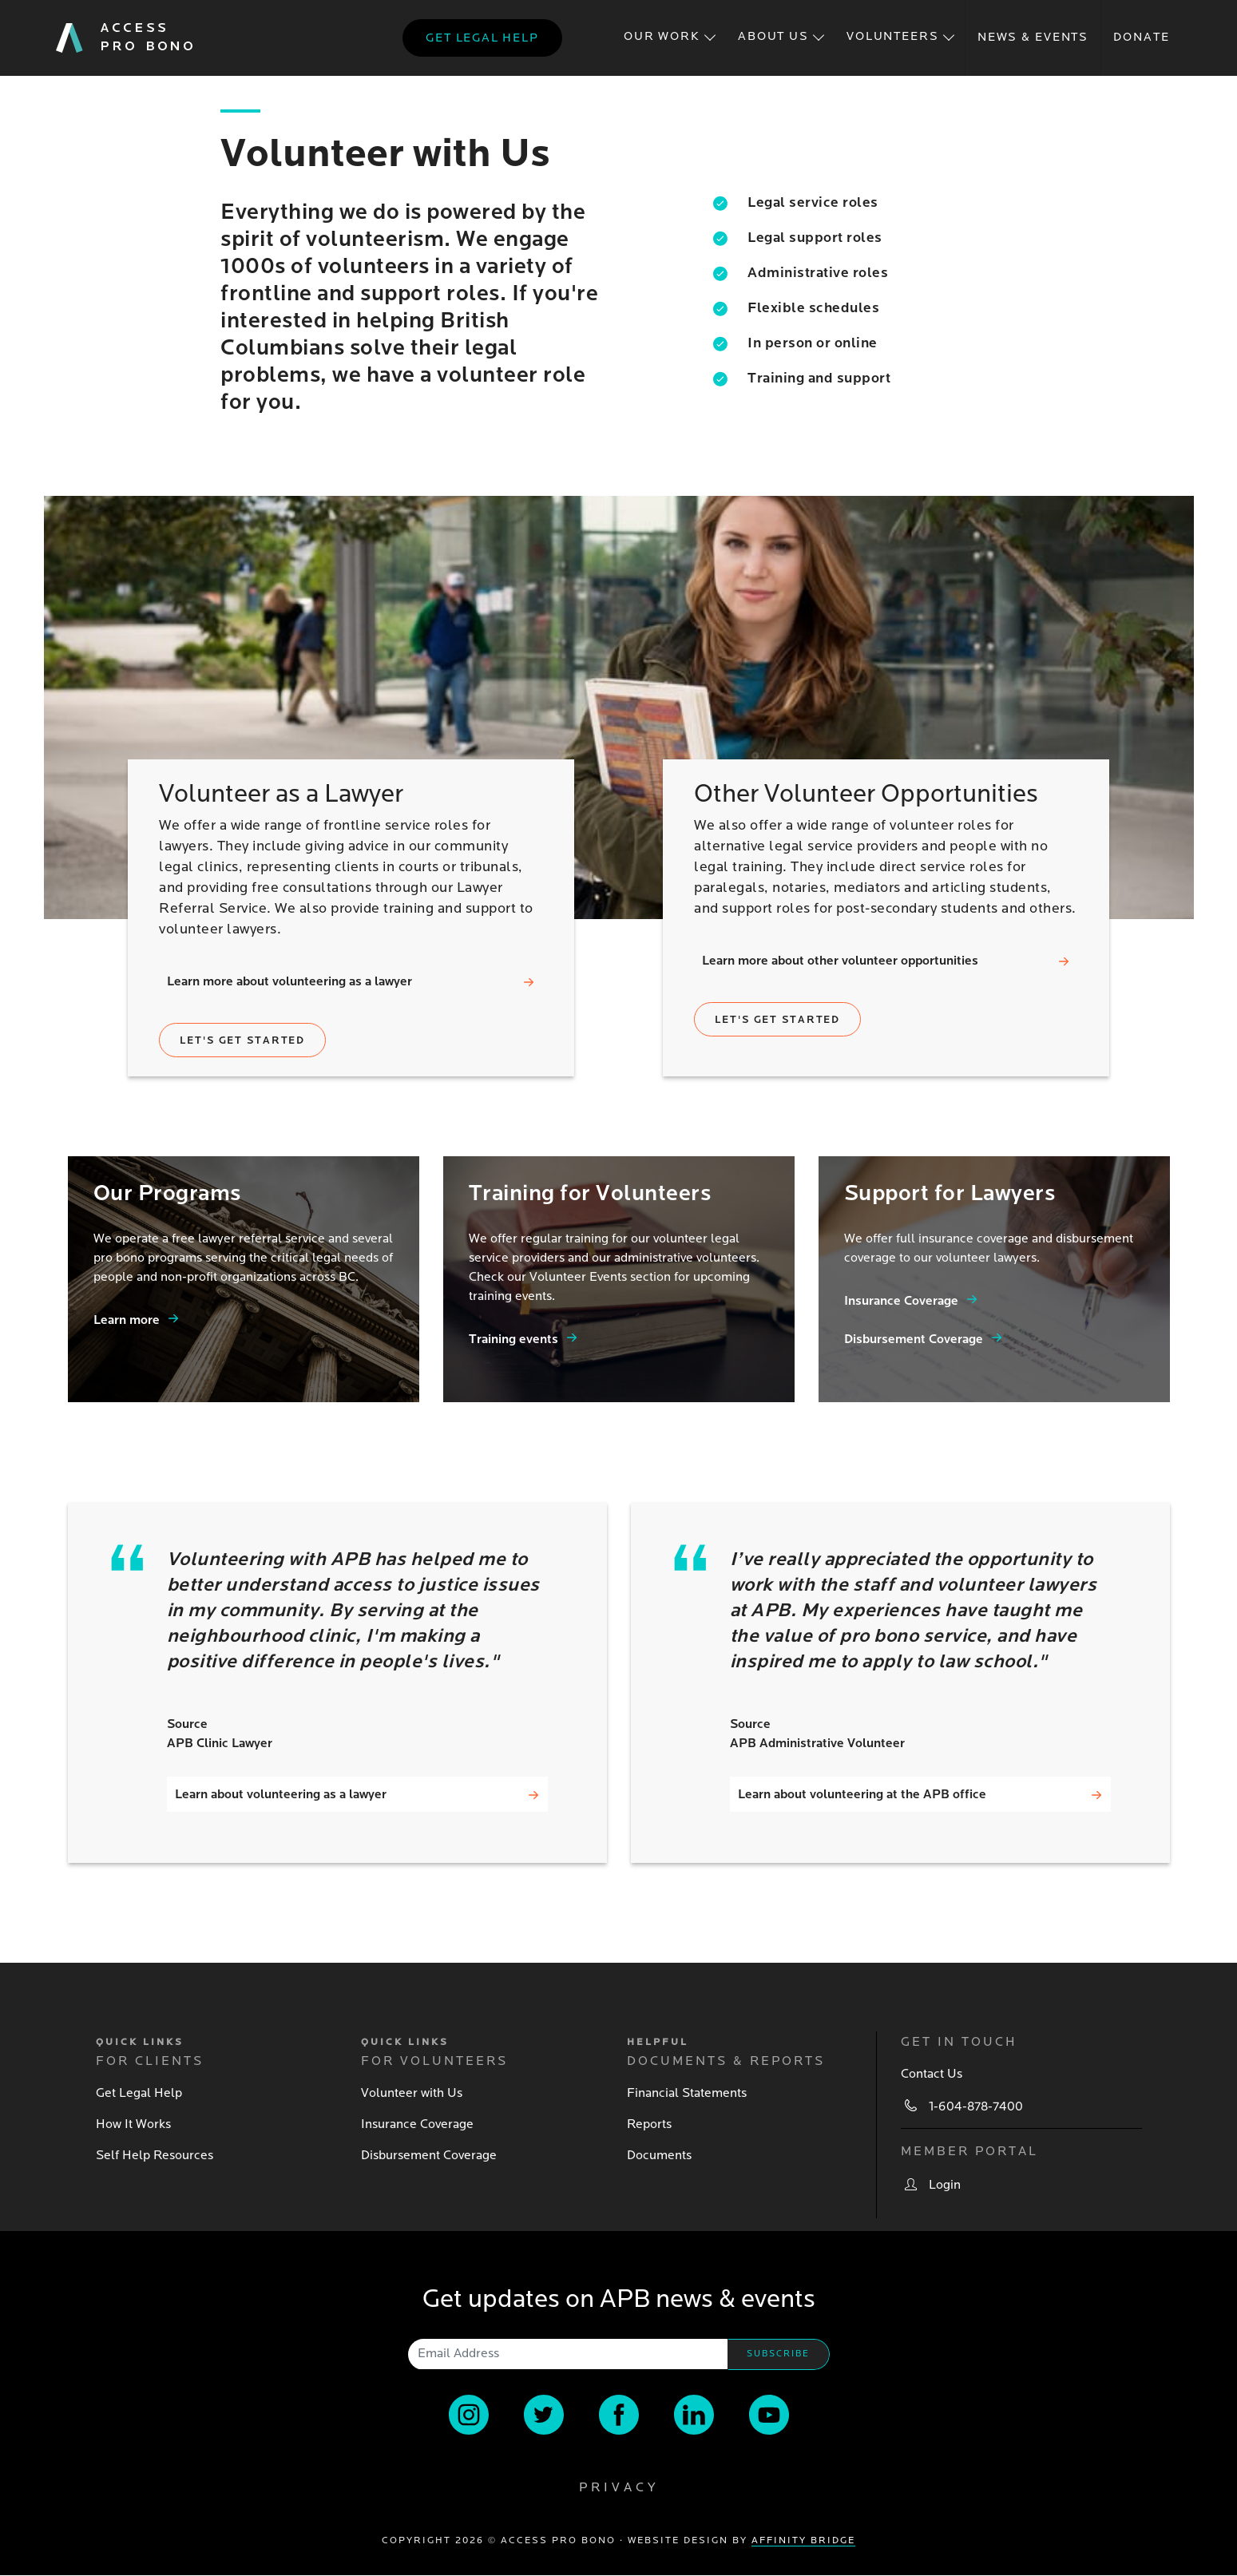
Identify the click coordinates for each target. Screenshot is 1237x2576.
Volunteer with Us (411, 2093)
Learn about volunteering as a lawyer (281, 1794)
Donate (1141, 37)
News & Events (1032, 37)
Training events (513, 1339)
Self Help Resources (154, 2155)
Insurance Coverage (901, 1301)
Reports (649, 2124)
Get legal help (482, 38)
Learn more (126, 1320)
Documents (659, 2155)
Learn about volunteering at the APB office (862, 1794)
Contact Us (931, 2074)
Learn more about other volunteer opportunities (840, 960)
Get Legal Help (139, 2093)
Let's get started (242, 1040)
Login (945, 2185)
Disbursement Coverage (913, 1339)
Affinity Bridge (803, 2540)
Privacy (619, 2487)
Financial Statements (687, 2093)
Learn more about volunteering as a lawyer (289, 981)
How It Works (133, 2124)
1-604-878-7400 (976, 2106)
